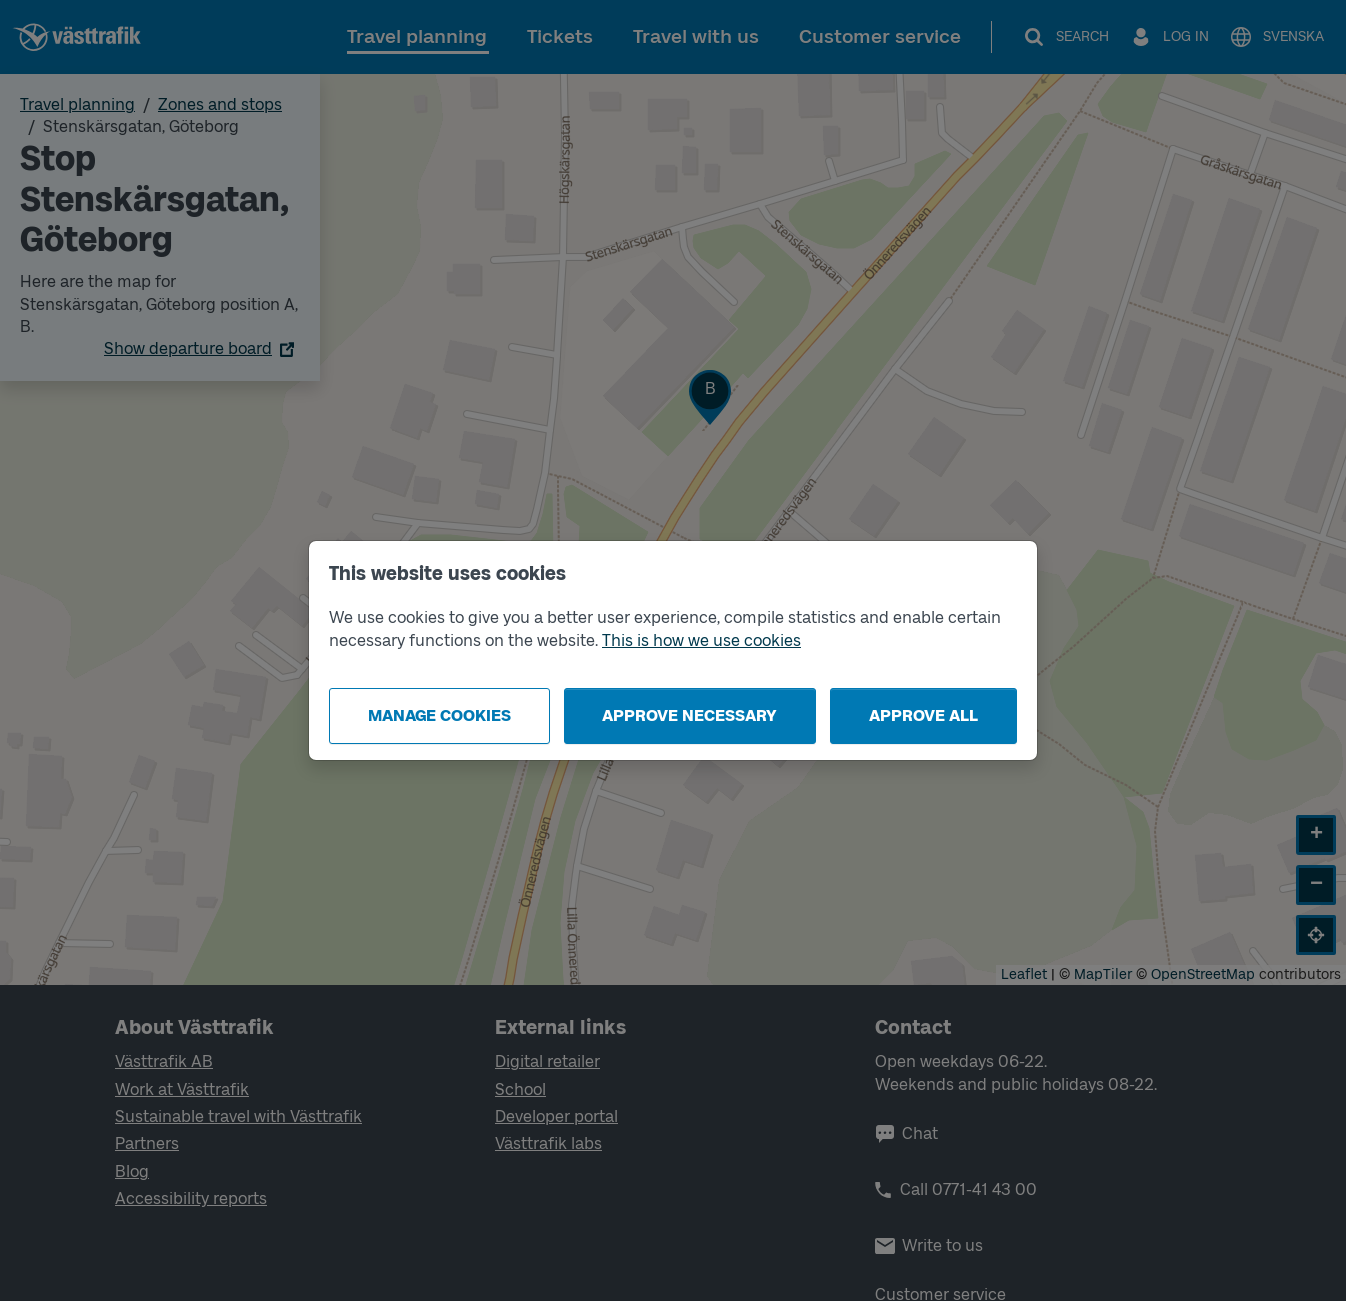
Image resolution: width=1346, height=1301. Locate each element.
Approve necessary (689, 715)
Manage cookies (439, 715)
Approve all (923, 715)
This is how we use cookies (701, 640)
